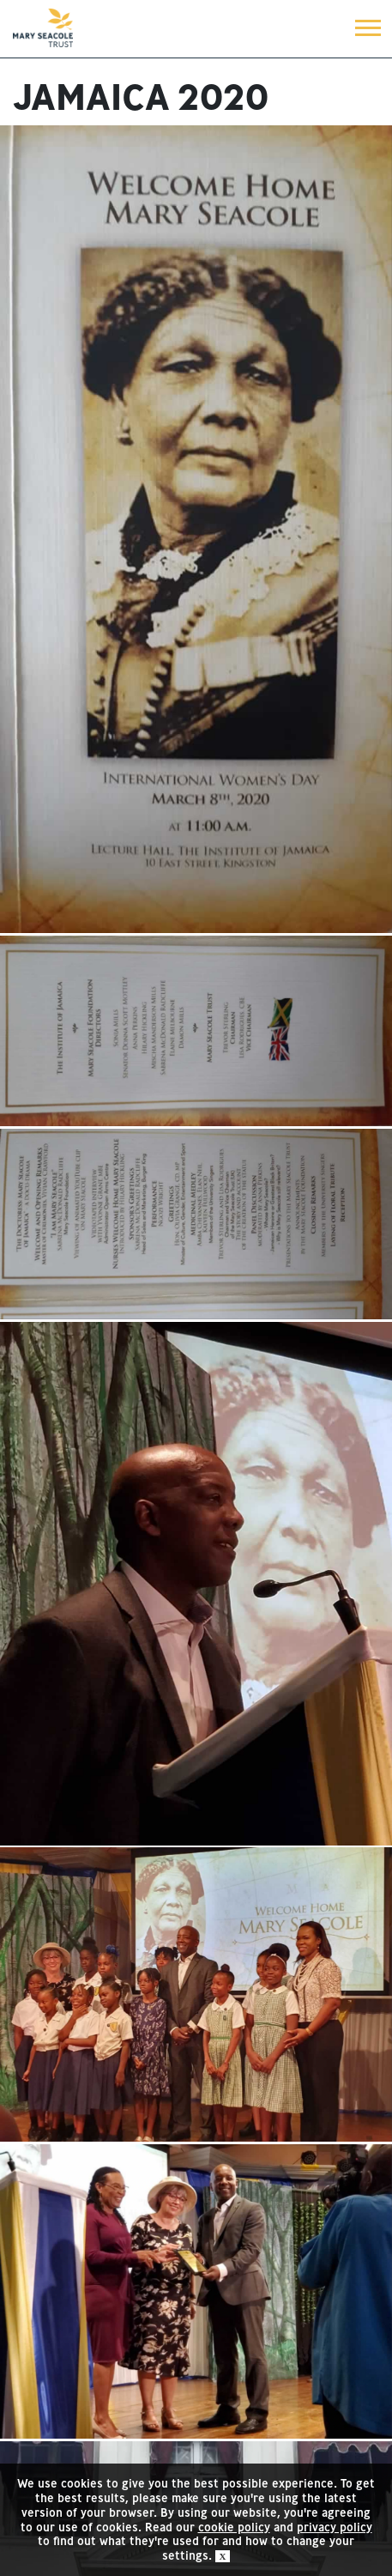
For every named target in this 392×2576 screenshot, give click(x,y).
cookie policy (234, 2527)
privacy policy (334, 2527)
